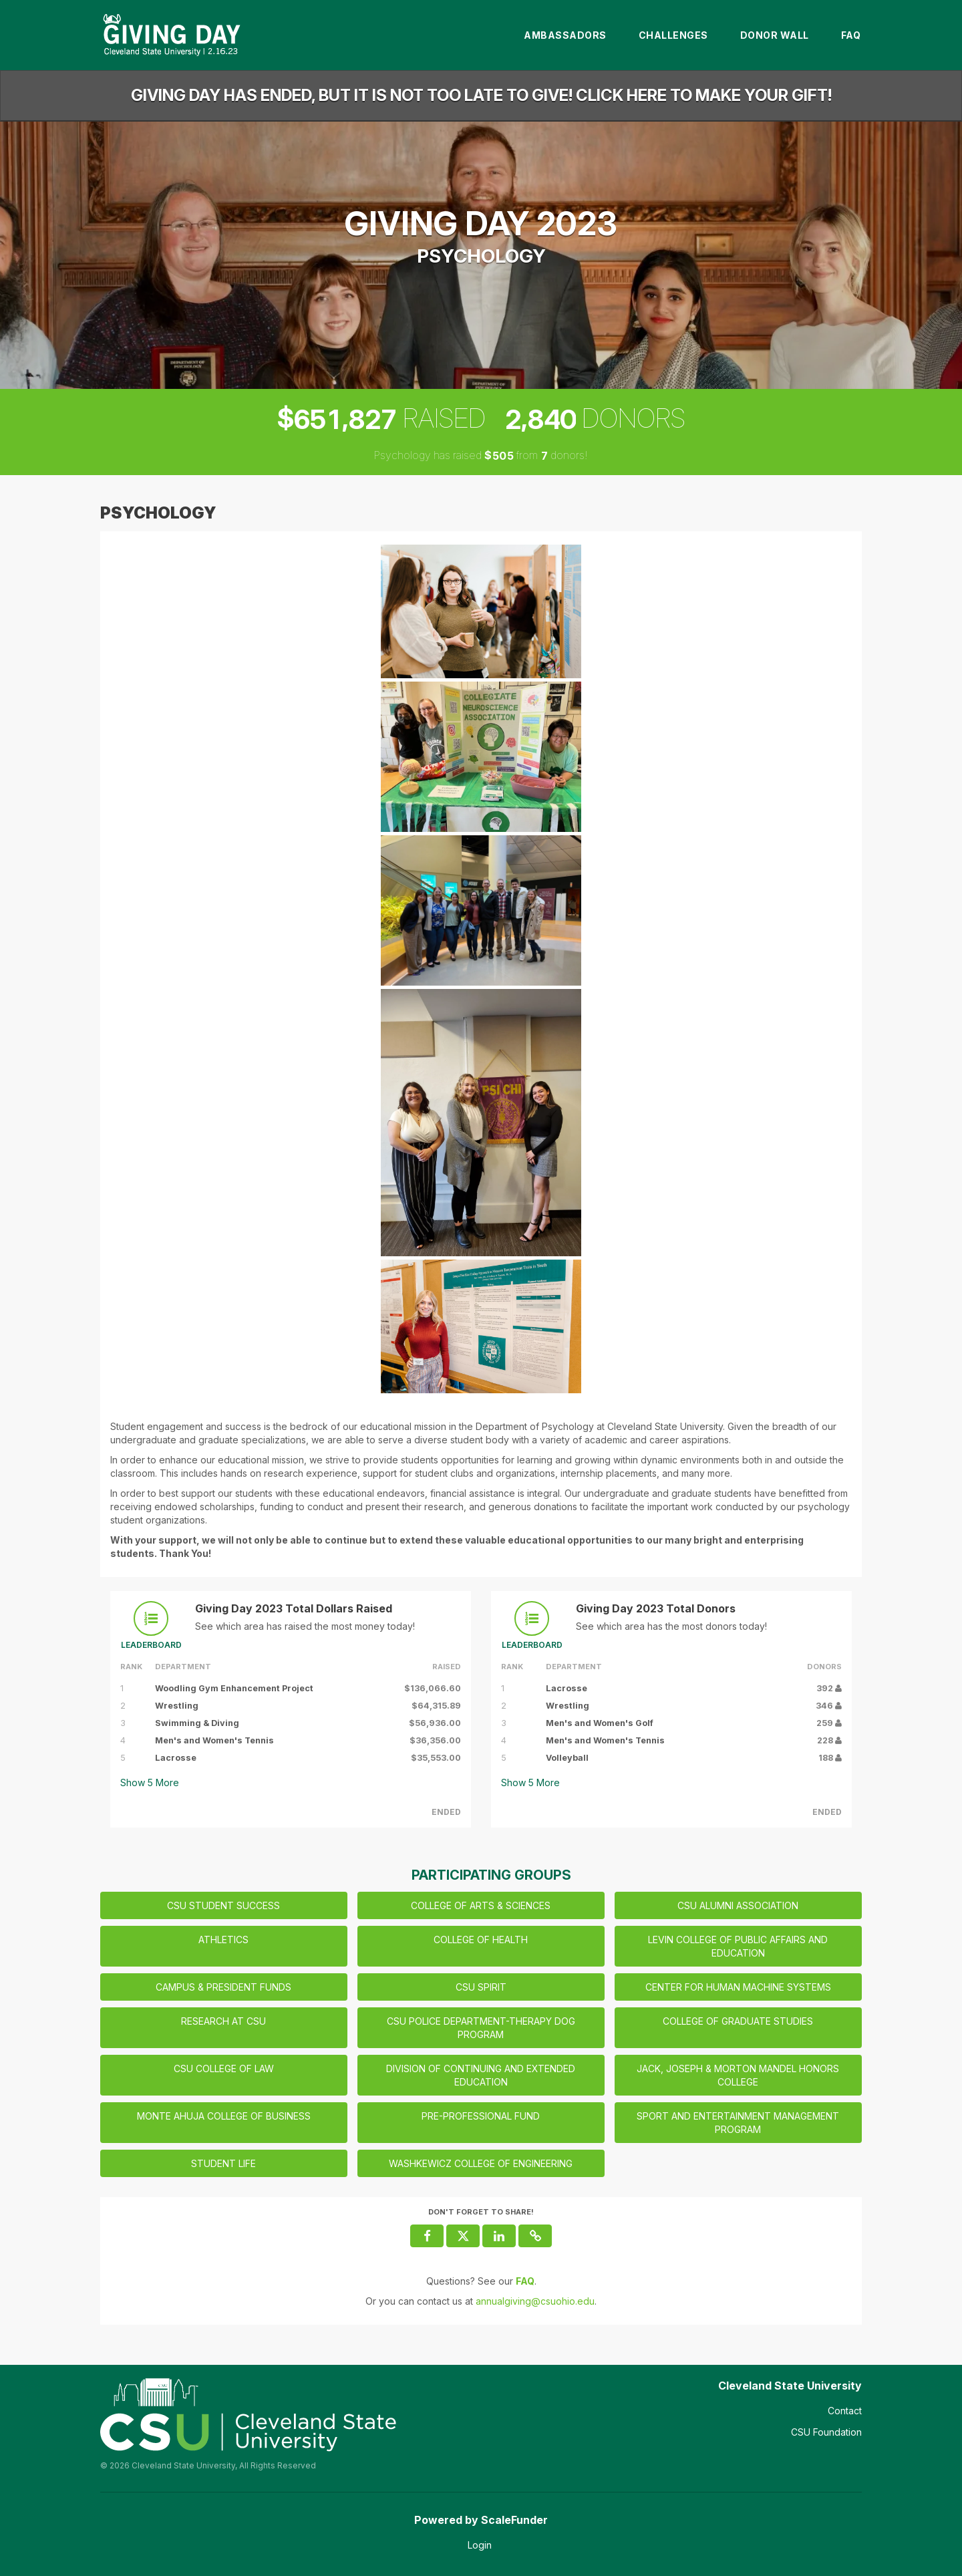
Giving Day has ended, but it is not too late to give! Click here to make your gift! (481, 95)
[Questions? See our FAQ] (525, 2281)
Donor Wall (774, 35)
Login (480, 2545)
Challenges (673, 35)
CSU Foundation (826, 2432)
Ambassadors (565, 35)
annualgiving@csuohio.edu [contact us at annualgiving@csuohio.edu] (535, 2301)
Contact (845, 2410)
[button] (535, 2236)
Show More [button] (149, 1782)
